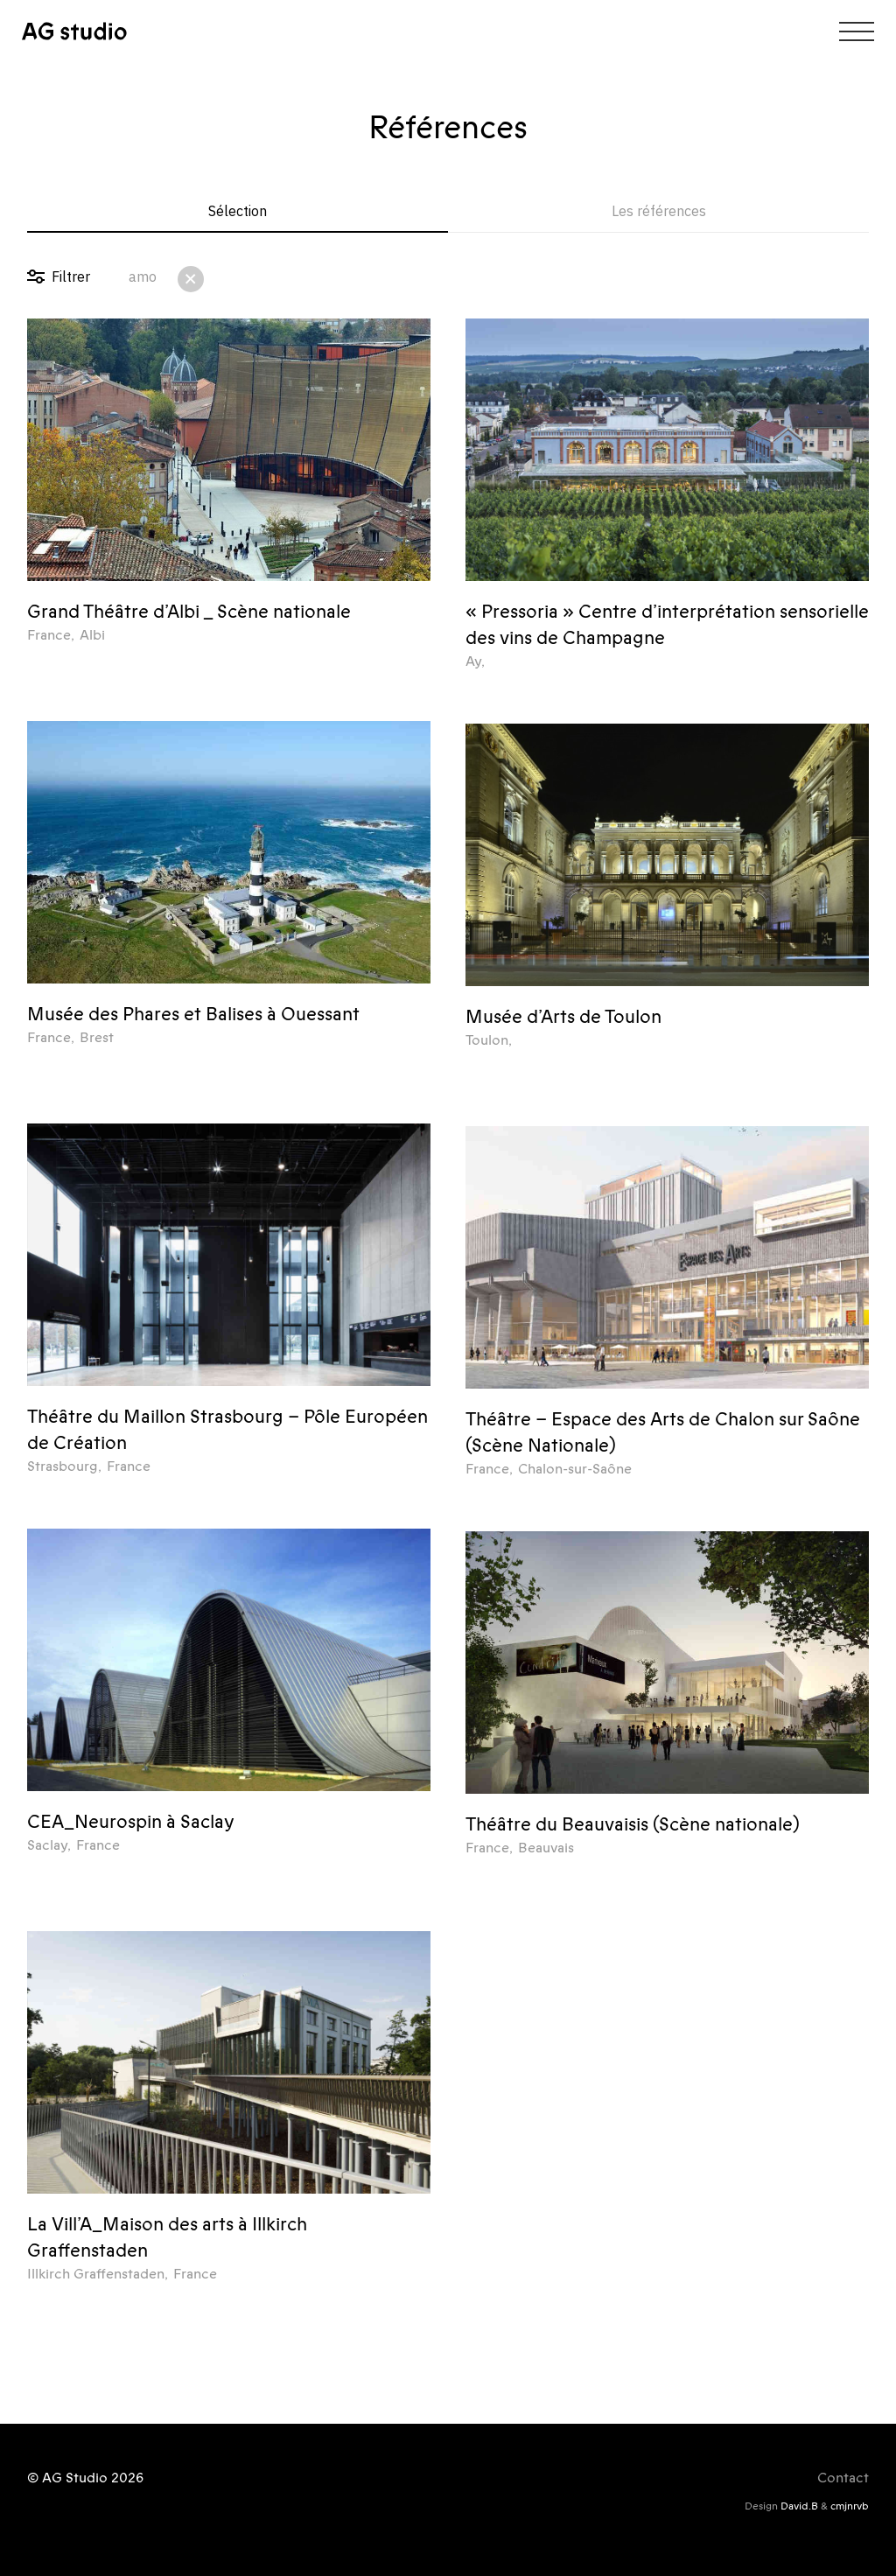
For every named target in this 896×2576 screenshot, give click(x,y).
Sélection (237, 211)
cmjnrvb (849, 2505)
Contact (843, 2478)
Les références (659, 211)
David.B (799, 2505)
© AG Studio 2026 (85, 2478)
